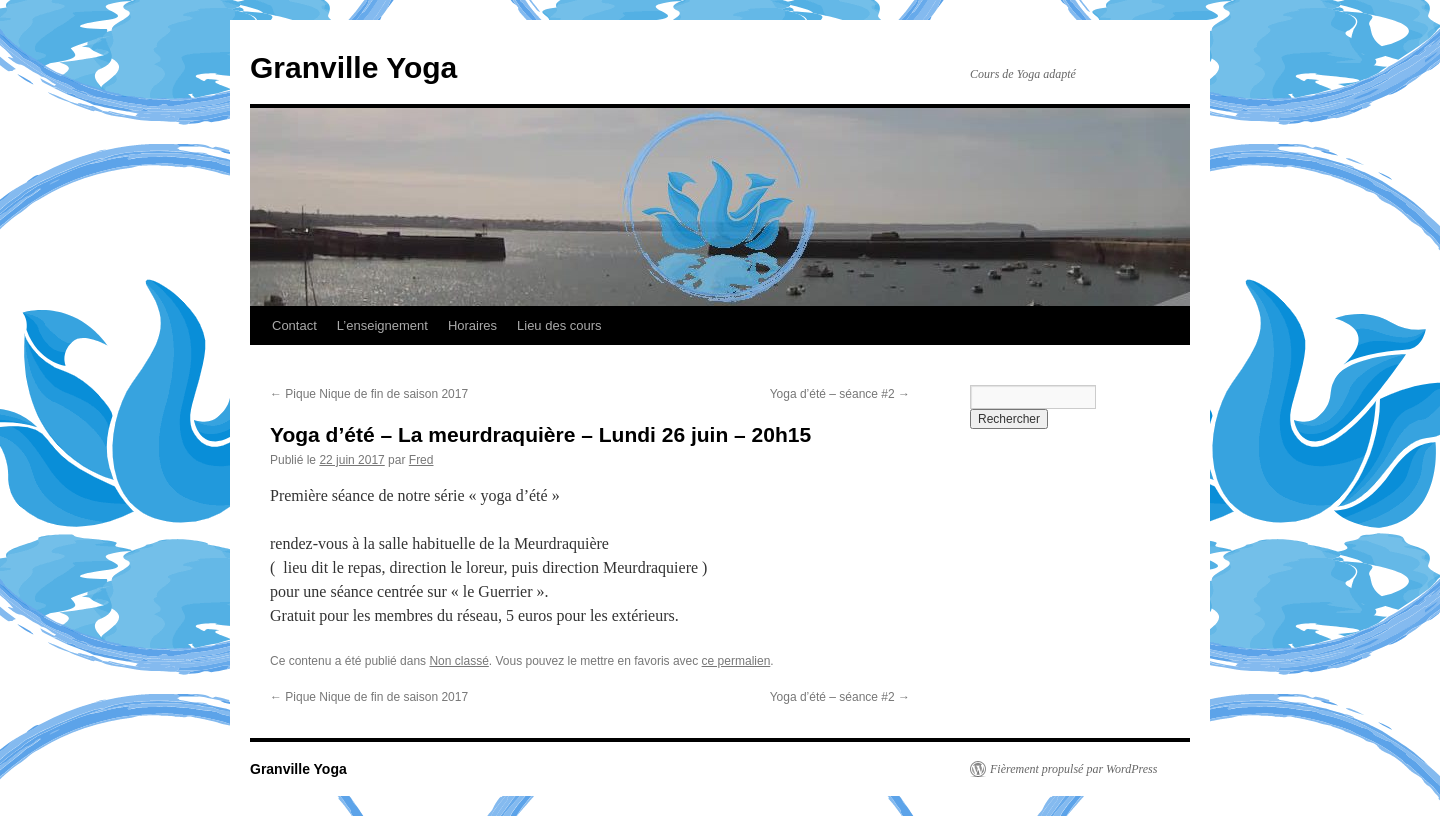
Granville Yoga (353, 67)
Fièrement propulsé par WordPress (1073, 769)
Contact (294, 325)
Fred (421, 460)
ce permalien (736, 661)
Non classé (458, 661)
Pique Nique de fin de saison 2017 (369, 394)
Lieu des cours (559, 325)
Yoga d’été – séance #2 (840, 394)
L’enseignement (382, 325)
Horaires (472, 325)
